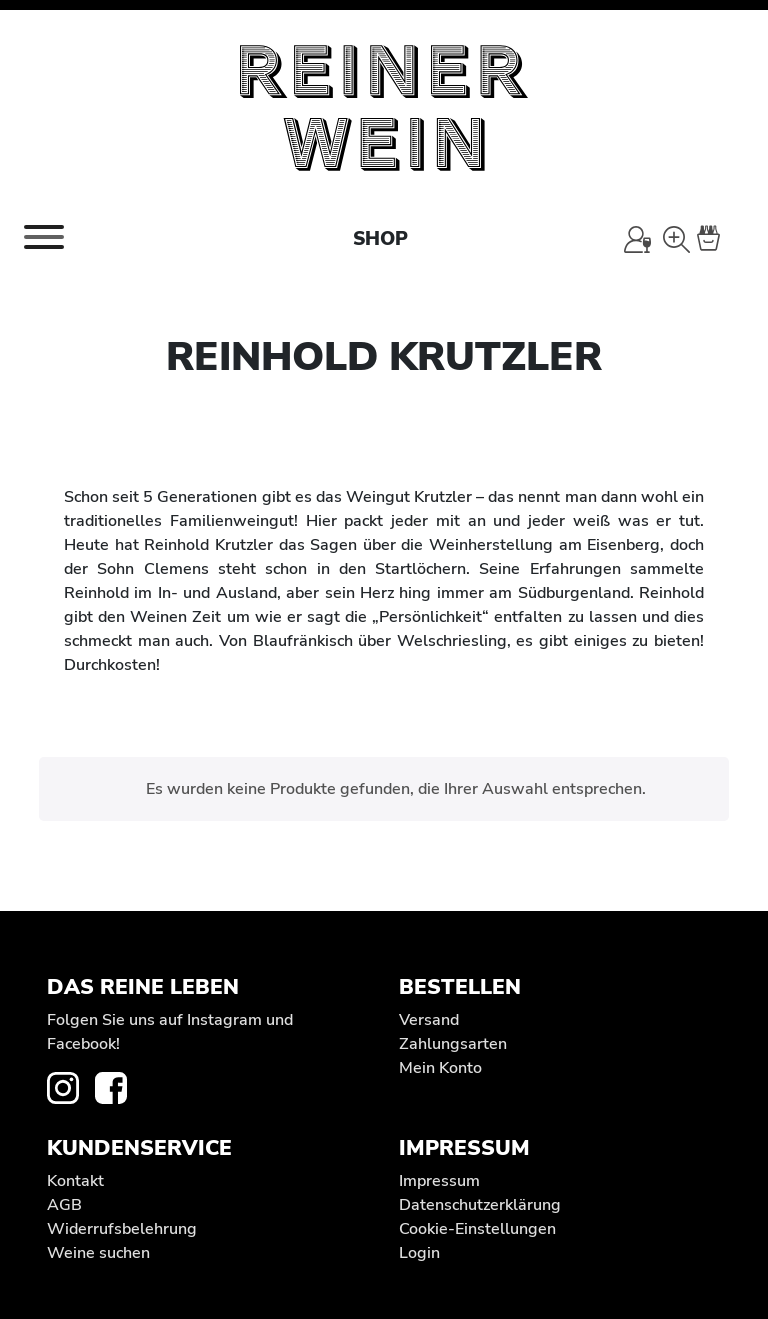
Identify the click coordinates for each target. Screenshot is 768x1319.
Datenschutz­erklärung (480, 1205)
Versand (429, 1020)
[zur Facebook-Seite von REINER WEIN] (119, 1087)
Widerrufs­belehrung (122, 1229)
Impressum (439, 1181)
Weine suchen (98, 1253)
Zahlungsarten (453, 1044)
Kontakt (75, 1181)
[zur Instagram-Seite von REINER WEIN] (71, 1087)
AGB (64, 1205)
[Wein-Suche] (676, 239)
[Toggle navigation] (44, 237)
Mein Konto (440, 1068)
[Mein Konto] (637, 239)
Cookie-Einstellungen (477, 1229)
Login (419, 1253)
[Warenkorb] (720, 239)
